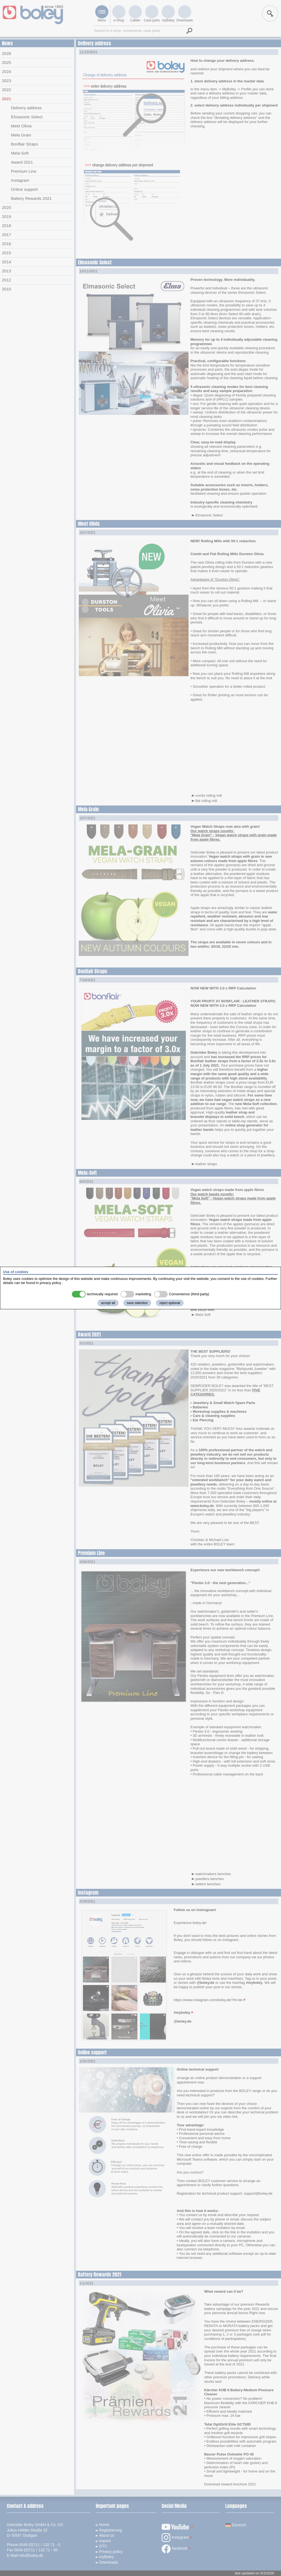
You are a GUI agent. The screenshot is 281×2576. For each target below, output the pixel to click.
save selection (137, 1303)
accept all (108, 1303)
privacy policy (50, 1283)
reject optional (169, 1303)
